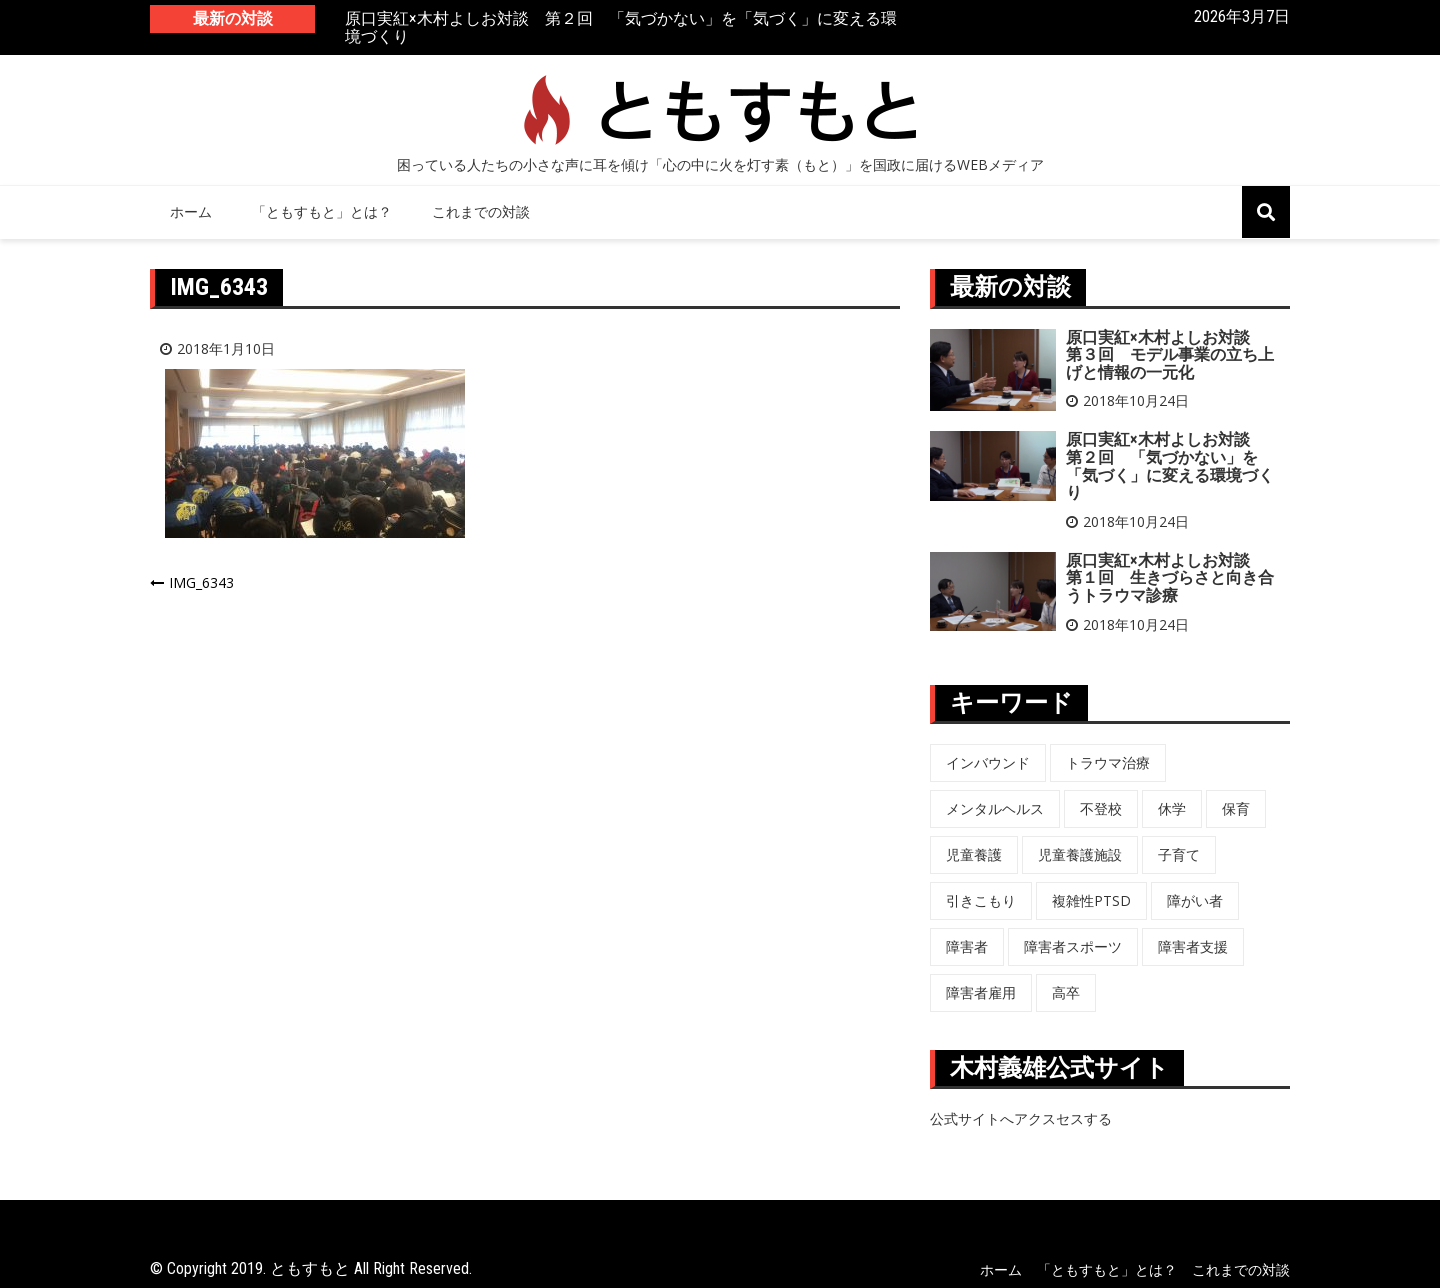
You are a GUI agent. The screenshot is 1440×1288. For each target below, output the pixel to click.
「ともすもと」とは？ (322, 211)
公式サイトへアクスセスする (1021, 1118)
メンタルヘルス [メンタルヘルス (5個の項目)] (995, 808)
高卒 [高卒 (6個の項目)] (1066, 992)
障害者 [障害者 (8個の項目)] (967, 946)
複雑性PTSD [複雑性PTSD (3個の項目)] (1091, 900)
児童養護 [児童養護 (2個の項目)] (974, 854)
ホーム (191, 211)
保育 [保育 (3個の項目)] (1236, 808)
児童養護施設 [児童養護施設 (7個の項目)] (1080, 854)
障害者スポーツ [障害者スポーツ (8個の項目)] (1073, 946)
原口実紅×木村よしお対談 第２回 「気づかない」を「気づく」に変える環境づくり (621, 28)
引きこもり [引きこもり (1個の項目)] (981, 900)
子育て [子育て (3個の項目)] (1179, 854)
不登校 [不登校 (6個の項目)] (1101, 808)
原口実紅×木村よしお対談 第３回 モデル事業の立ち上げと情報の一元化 (1170, 355)
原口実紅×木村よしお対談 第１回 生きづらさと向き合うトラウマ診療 (1170, 578)
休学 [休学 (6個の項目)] (1172, 808)
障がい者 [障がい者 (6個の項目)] (1195, 900)
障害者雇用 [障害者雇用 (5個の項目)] (981, 992)
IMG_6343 (201, 582)
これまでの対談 (481, 211)
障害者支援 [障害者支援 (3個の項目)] (1193, 946)
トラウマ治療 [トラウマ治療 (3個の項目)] (1108, 762)
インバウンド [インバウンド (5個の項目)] (988, 762)
